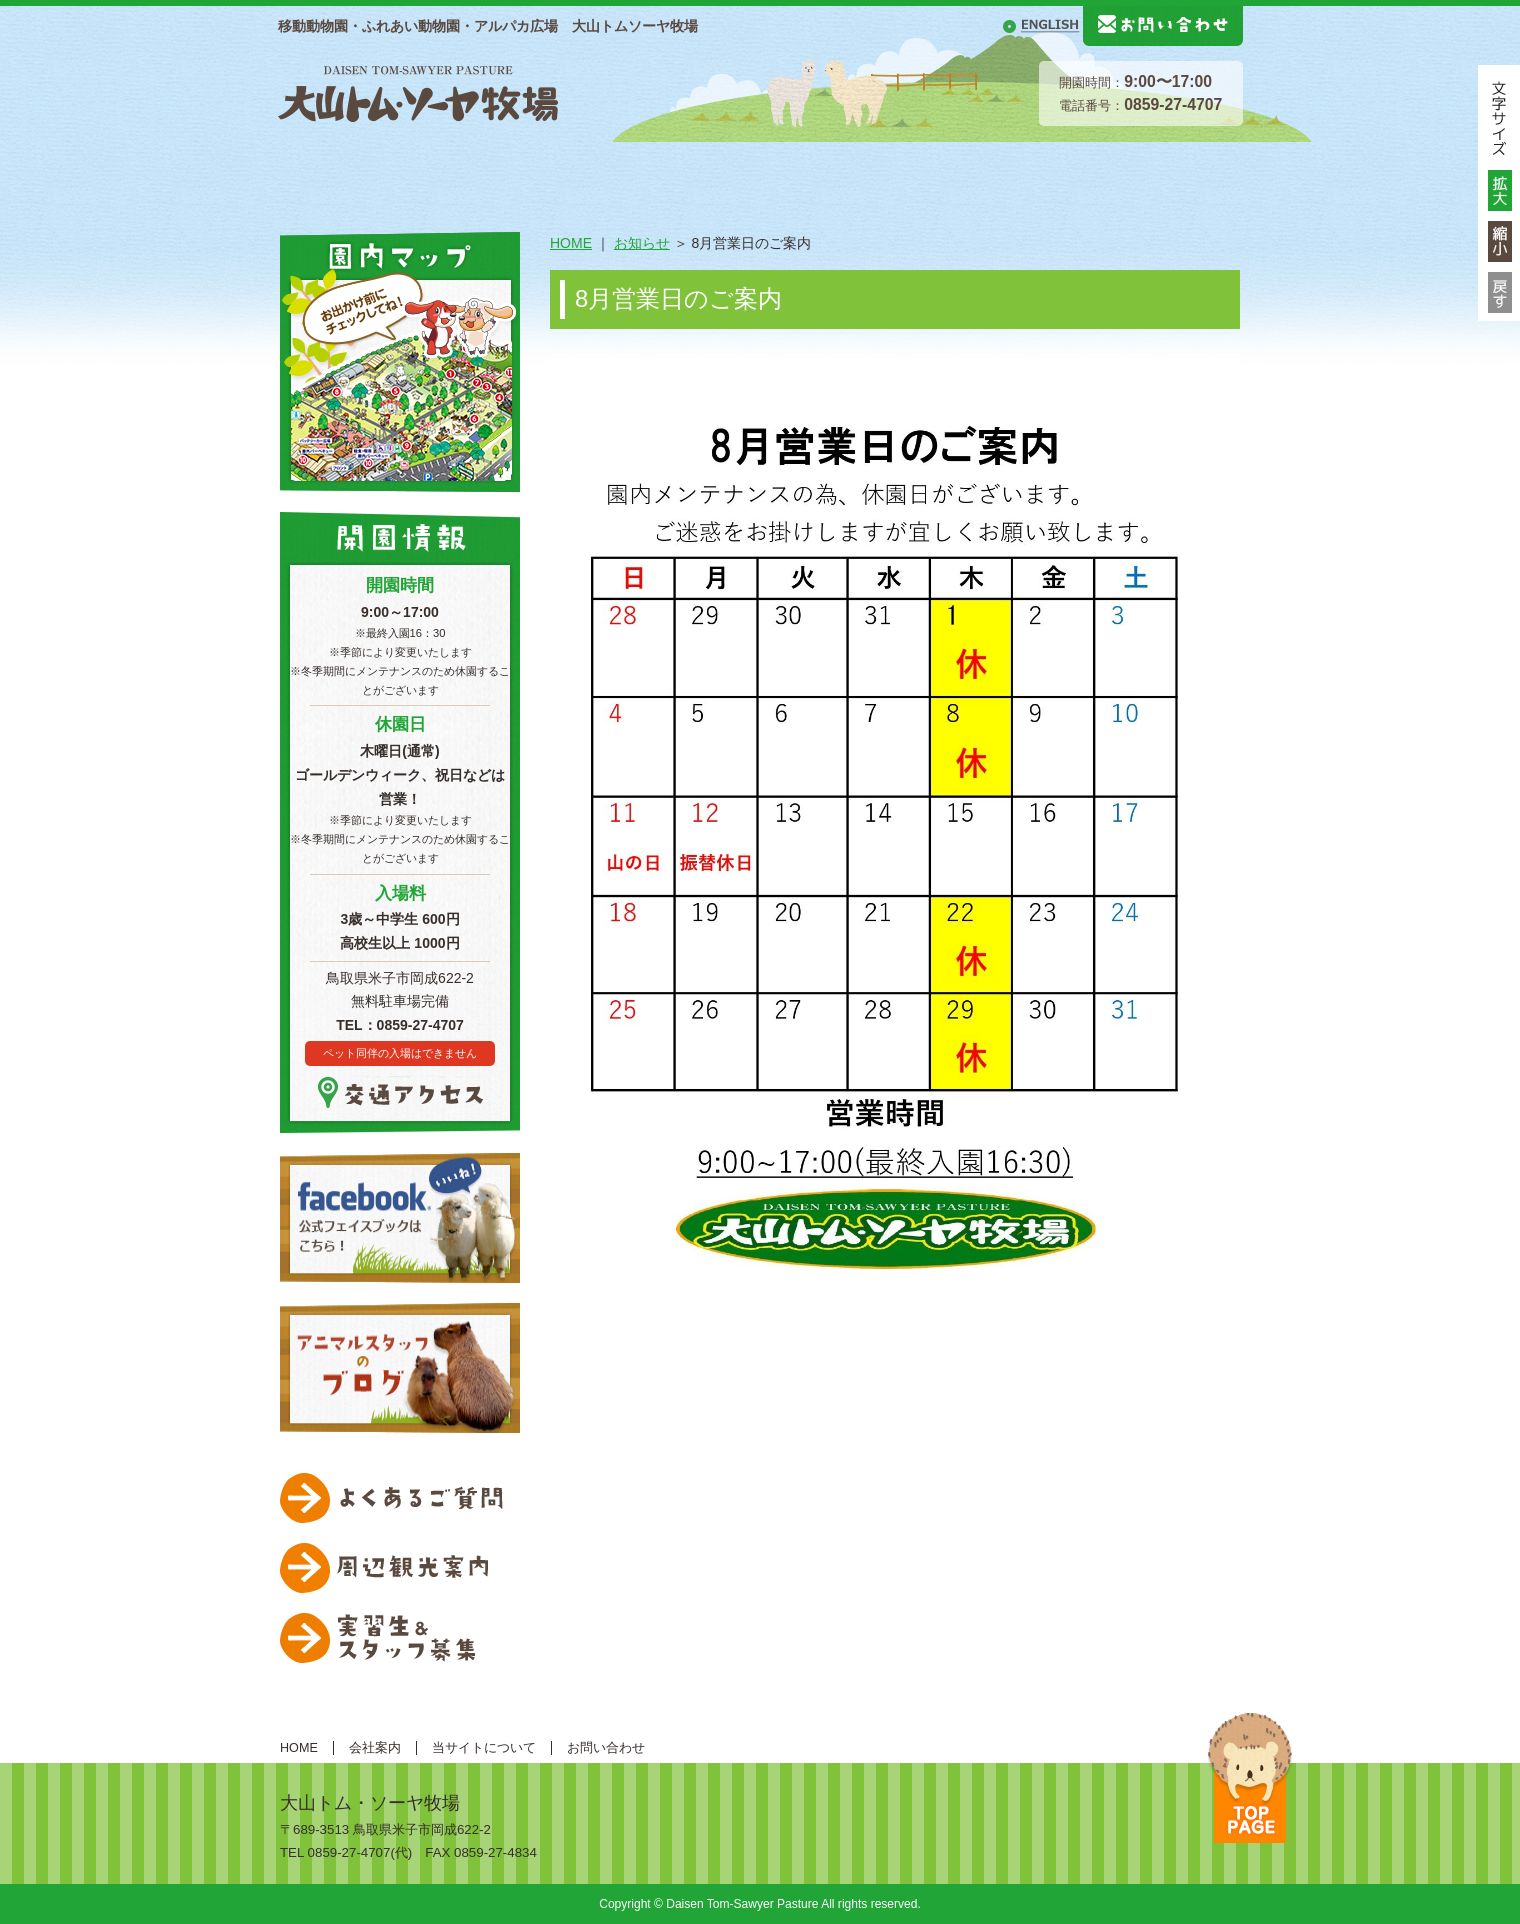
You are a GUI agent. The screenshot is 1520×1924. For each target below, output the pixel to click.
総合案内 (398, 172)
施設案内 (528, 172)
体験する (918, 172)
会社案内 (375, 1748)
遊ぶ (788, 172)
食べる (1048, 172)
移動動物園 (1178, 172)
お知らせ (642, 243)
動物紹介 (658, 172)
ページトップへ (1250, 1778)
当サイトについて (484, 1748)
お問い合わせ (606, 1748)
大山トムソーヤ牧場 (418, 91)
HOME (305, 172)
